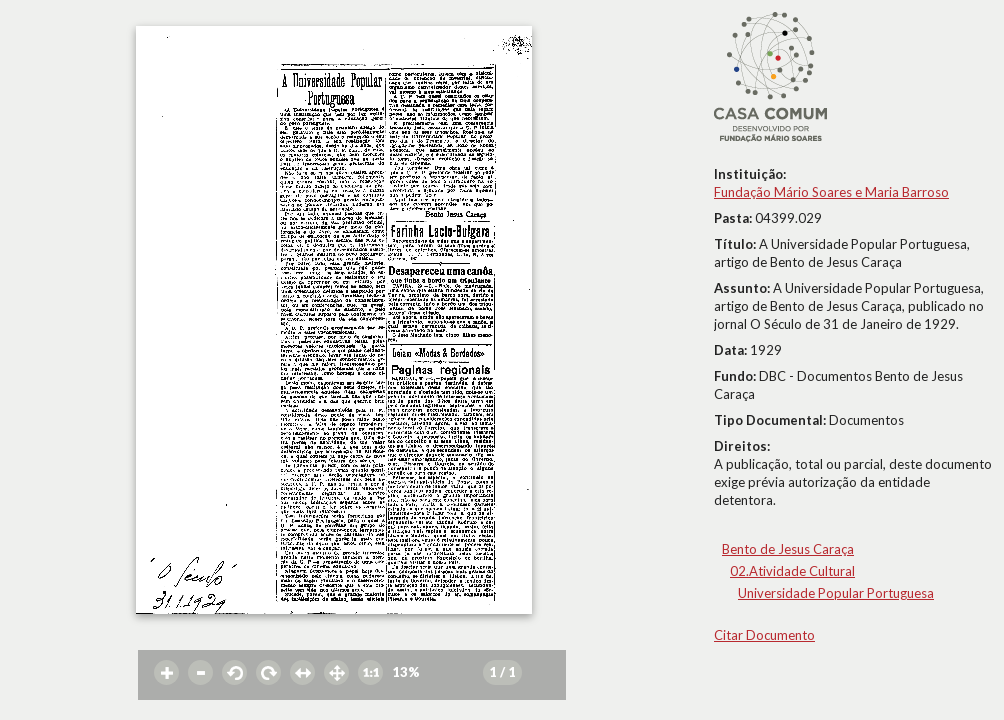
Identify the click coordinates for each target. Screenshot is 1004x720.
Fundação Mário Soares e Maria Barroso (831, 192)
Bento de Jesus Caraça (788, 549)
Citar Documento (764, 635)
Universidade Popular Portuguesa (836, 593)
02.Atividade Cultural (792, 571)
